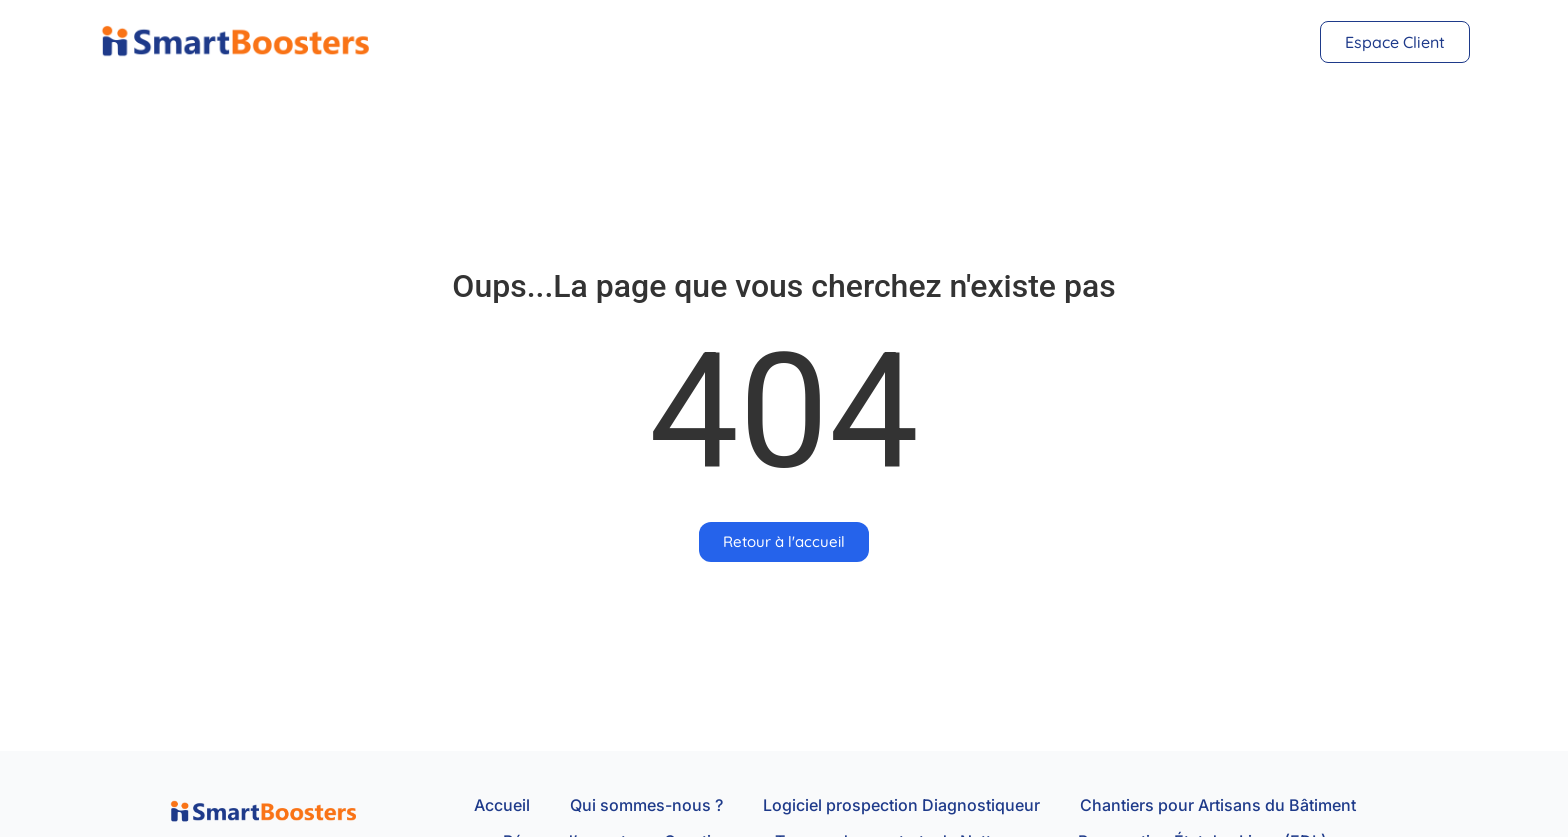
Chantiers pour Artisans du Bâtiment (1218, 805)
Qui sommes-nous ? (646, 805)
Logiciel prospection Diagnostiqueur (901, 805)
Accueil (502, 805)
